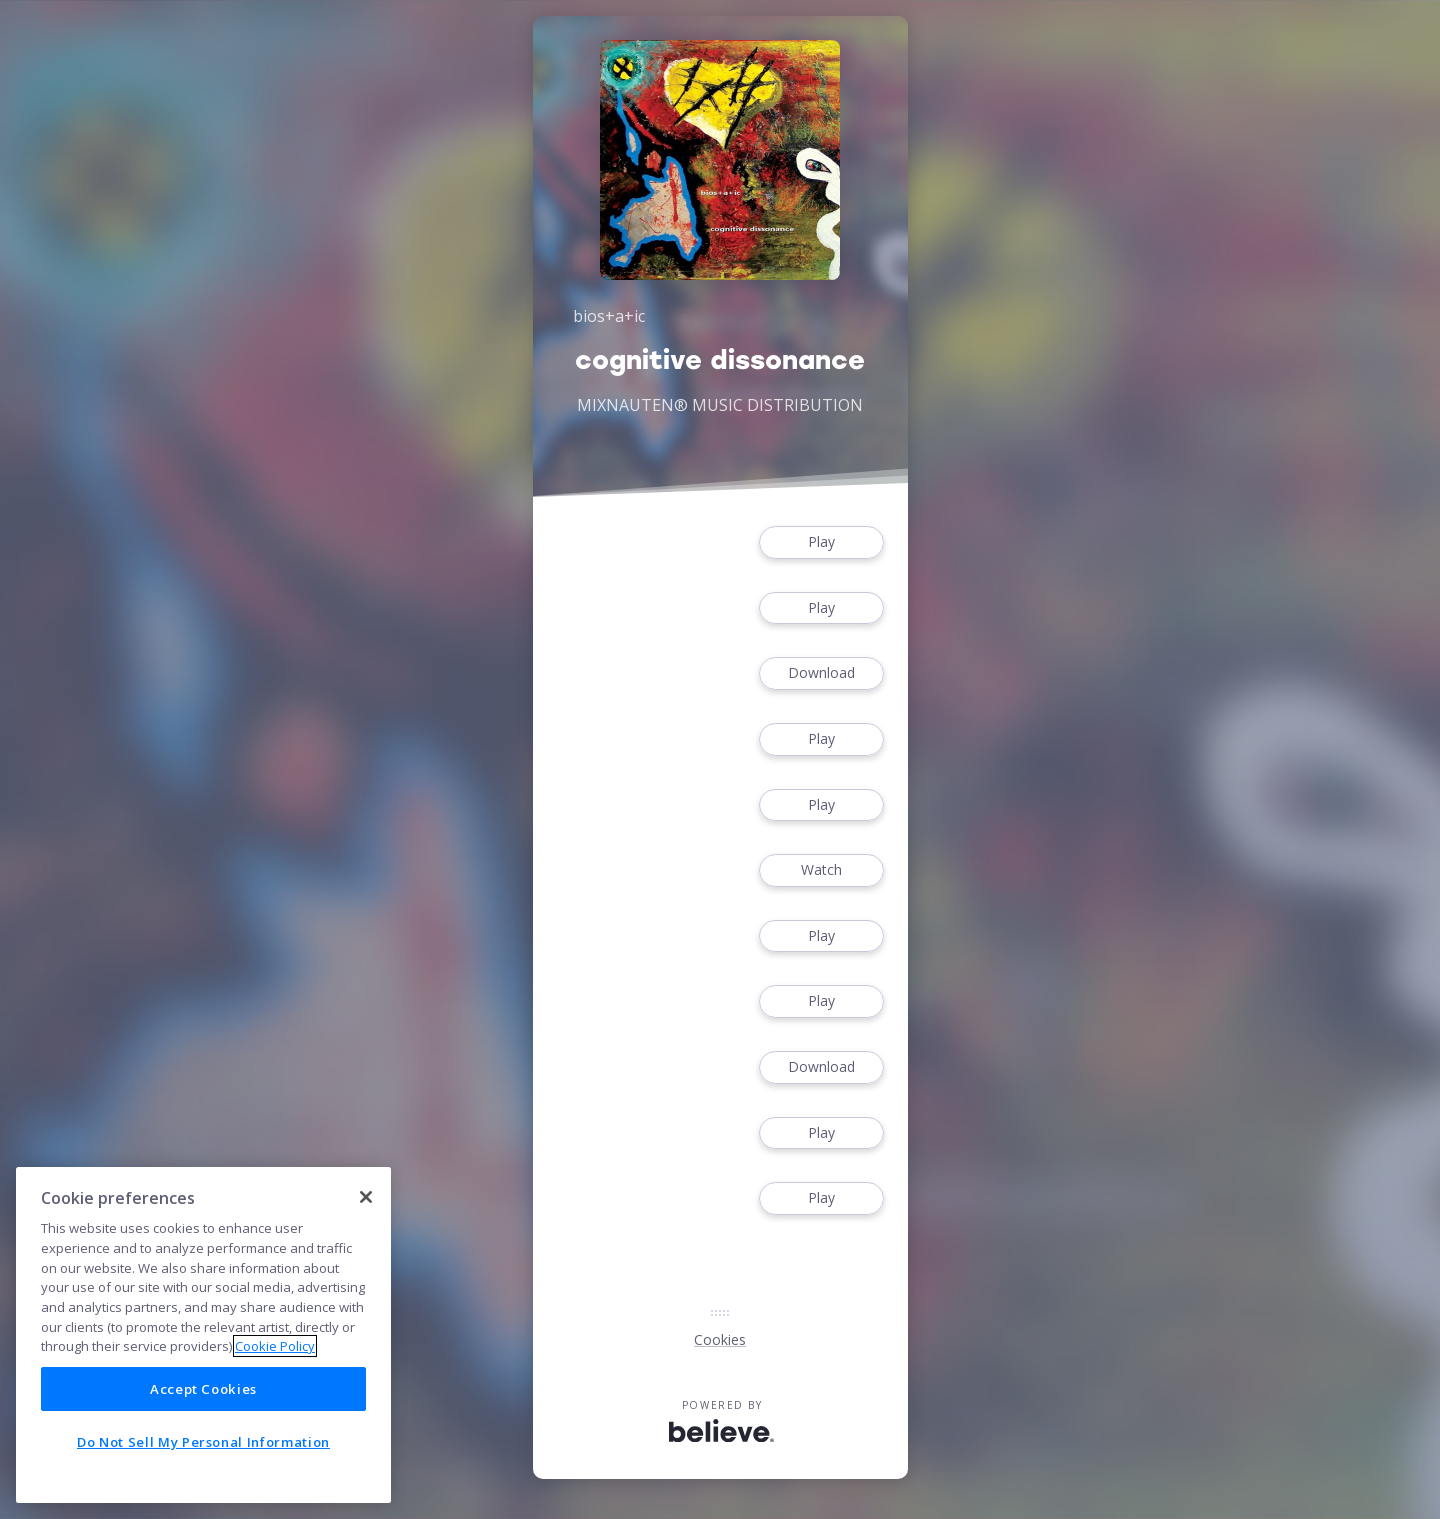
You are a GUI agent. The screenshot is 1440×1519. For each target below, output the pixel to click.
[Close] (366, 1197)
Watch (821, 870)
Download (821, 673)
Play (821, 542)
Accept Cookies (203, 1389)
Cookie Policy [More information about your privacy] (275, 1346)
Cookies (720, 1339)
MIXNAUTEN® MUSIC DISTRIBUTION (720, 405)
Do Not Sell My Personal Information (203, 1442)
